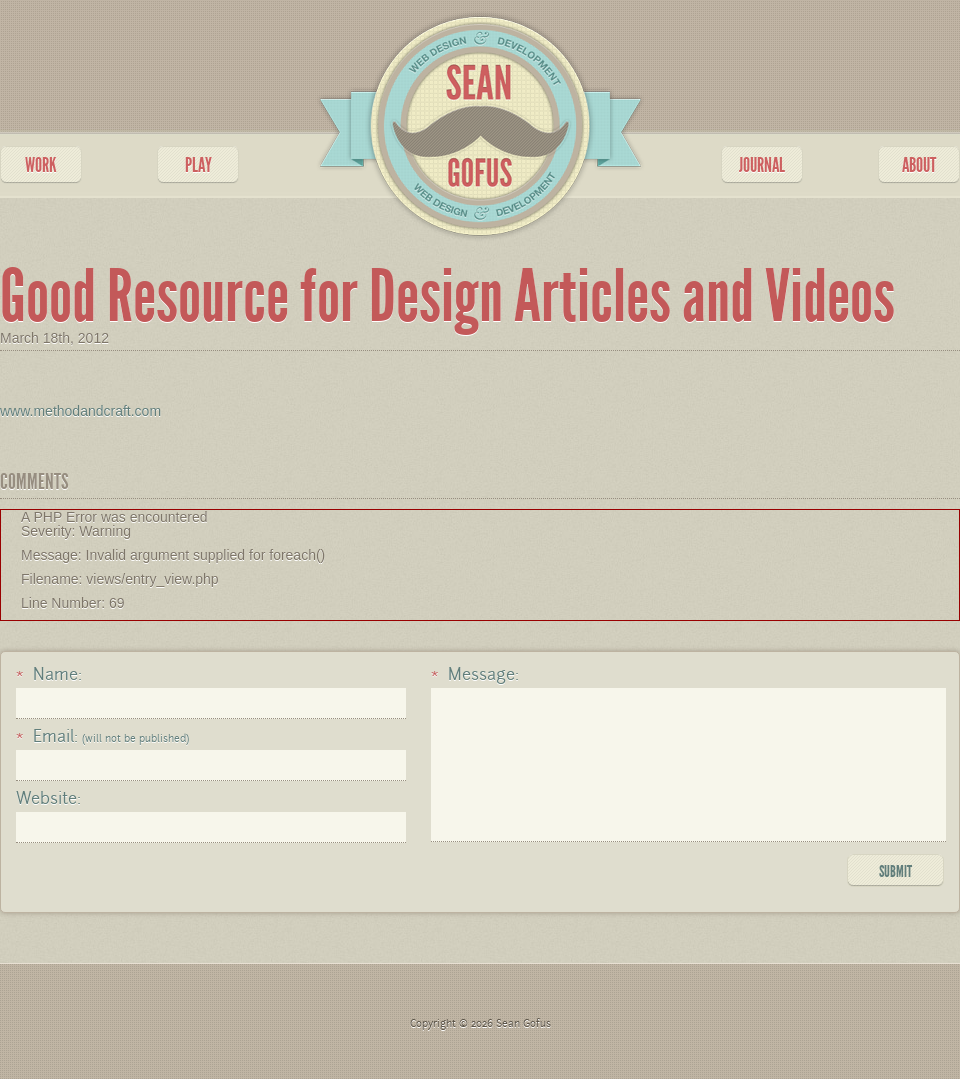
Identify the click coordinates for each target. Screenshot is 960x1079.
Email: (102, 737)
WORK (41, 165)
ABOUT (919, 165)
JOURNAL (762, 165)
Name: (49, 675)
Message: (475, 675)
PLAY (198, 165)
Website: (48, 799)
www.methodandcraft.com (80, 411)
